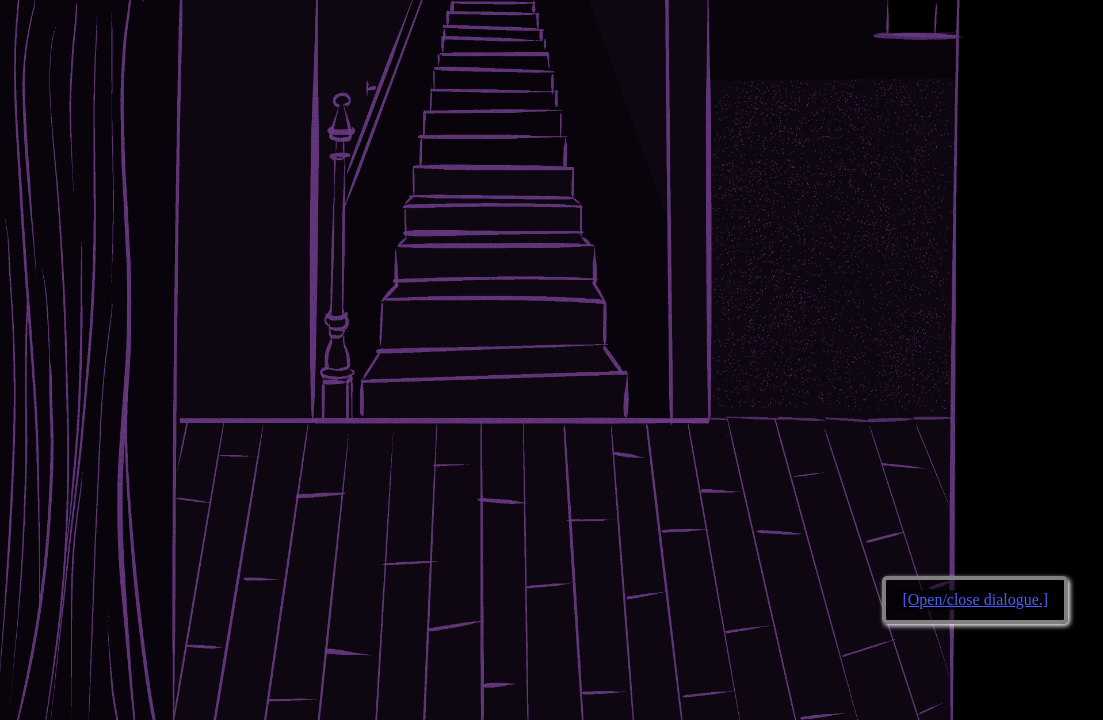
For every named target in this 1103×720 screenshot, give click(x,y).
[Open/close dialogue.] (975, 599)
